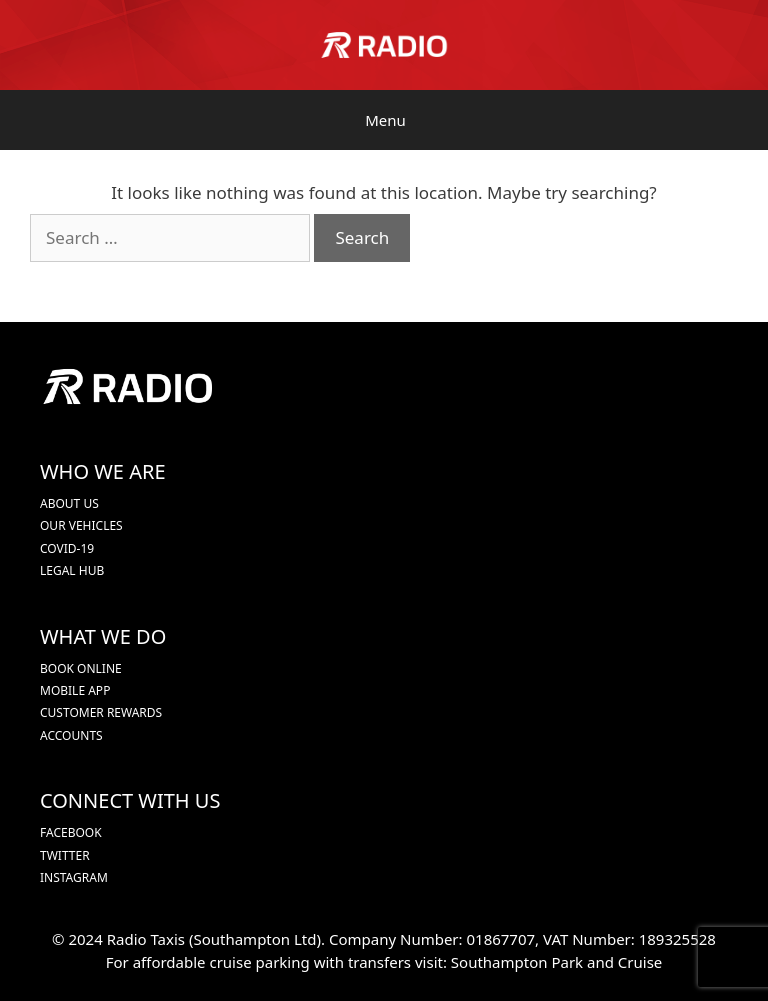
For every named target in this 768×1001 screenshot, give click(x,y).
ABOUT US (69, 503)
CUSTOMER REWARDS (101, 712)
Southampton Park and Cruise (556, 962)
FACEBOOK (71, 832)
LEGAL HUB (72, 570)
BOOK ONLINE (81, 668)
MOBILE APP (75, 690)
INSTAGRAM (74, 877)
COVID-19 (67, 548)
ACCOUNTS (71, 735)
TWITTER (65, 855)
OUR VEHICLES (81, 525)
